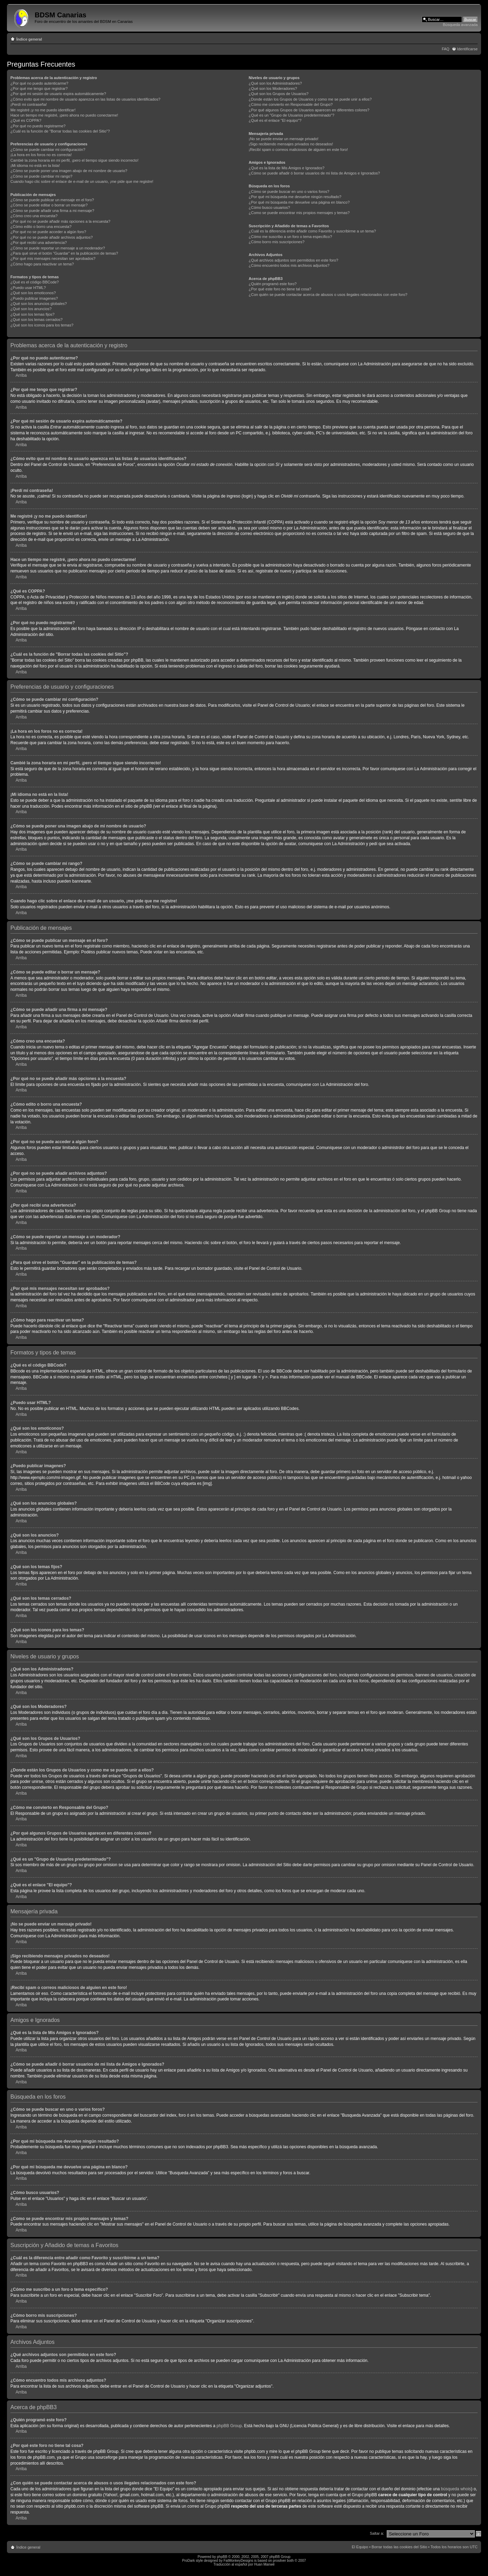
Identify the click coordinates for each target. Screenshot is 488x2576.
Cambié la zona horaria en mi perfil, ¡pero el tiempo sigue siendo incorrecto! (74, 160)
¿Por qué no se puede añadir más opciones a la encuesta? (60, 221)
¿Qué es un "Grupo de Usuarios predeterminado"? (291, 115)
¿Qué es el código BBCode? (34, 282)
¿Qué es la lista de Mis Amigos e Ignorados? (286, 168)
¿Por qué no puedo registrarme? (38, 126)
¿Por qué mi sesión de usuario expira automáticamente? (58, 94)
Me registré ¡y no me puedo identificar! (43, 110)
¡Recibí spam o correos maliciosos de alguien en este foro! (298, 149)
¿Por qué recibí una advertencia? (38, 242)
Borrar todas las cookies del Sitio (399, 2547)
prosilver (279, 2560)
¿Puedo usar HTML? (28, 288)
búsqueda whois (456, 2488)
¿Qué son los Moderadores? (273, 88)
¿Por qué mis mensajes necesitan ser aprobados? (52, 258)
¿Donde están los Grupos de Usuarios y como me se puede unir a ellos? (310, 99)
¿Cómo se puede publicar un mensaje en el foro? (52, 200)
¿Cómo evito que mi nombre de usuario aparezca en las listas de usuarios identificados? (85, 99)
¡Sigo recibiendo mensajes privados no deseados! (291, 144)
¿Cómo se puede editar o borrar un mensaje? (49, 205)
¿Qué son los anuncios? (31, 309)
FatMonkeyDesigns (238, 2560)
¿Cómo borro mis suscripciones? (277, 242)
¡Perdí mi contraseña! (28, 104)
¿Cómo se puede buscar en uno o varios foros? (289, 191)
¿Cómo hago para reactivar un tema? (42, 264)
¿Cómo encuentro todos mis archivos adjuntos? (289, 265)
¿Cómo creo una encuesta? (34, 216)
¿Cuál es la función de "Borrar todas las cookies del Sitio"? (60, 131)
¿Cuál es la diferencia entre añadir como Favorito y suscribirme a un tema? (312, 231)
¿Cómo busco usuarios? (269, 207)
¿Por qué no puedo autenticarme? (39, 83)
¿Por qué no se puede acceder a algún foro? (48, 232)
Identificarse (467, 49)
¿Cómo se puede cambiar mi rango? (41, 176)
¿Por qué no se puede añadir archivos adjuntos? (51, 237)
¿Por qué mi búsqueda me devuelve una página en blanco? (299, 202)
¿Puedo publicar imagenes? (34, 298)
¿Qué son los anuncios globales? (38, 303)
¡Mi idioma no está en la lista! (35, 165)
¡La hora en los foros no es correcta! (41, 155)
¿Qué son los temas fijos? (32, 314)
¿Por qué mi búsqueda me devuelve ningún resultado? (295, 197)
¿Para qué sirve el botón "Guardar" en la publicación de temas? (64, 253)
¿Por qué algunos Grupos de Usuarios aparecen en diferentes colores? (309, 110)
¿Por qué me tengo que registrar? (39, 88)
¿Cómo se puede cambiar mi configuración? (47, 149)
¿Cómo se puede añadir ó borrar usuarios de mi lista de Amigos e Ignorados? (314, 173)
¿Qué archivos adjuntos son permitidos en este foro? (293, 260)
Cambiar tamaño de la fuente (473, 38)
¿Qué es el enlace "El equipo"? (275, 120)
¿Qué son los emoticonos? (33, 293)
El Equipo (360, 2547)
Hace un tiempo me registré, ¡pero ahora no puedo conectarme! (64, 115)
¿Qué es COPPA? (25, 120)
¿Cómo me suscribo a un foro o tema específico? (290, 237)
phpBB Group (229, 2425)
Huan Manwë (264, 2564)
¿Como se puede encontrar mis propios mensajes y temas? (299, 213)
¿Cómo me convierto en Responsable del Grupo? (291, 104)
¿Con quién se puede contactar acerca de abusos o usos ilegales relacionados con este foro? (328, 294)
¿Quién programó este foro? (273, 284)
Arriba (21, 375)
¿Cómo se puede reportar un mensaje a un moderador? (57, 248)
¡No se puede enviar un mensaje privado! (283, 139)
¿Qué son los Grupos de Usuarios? (278, 94)
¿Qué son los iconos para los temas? (42, 325)
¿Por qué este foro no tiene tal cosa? (280, 289)
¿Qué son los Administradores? (275, 83)
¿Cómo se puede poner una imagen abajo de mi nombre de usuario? (68, 171)
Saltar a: (377, 2533)
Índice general (29, 39)
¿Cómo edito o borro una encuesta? (40, 226)
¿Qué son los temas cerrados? (36, 319)
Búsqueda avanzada (460, 25)
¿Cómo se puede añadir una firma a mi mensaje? (52, 211)
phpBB (222, 2557)
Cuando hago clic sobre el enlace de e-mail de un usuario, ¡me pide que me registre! (81, 181)
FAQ (446, 49)
